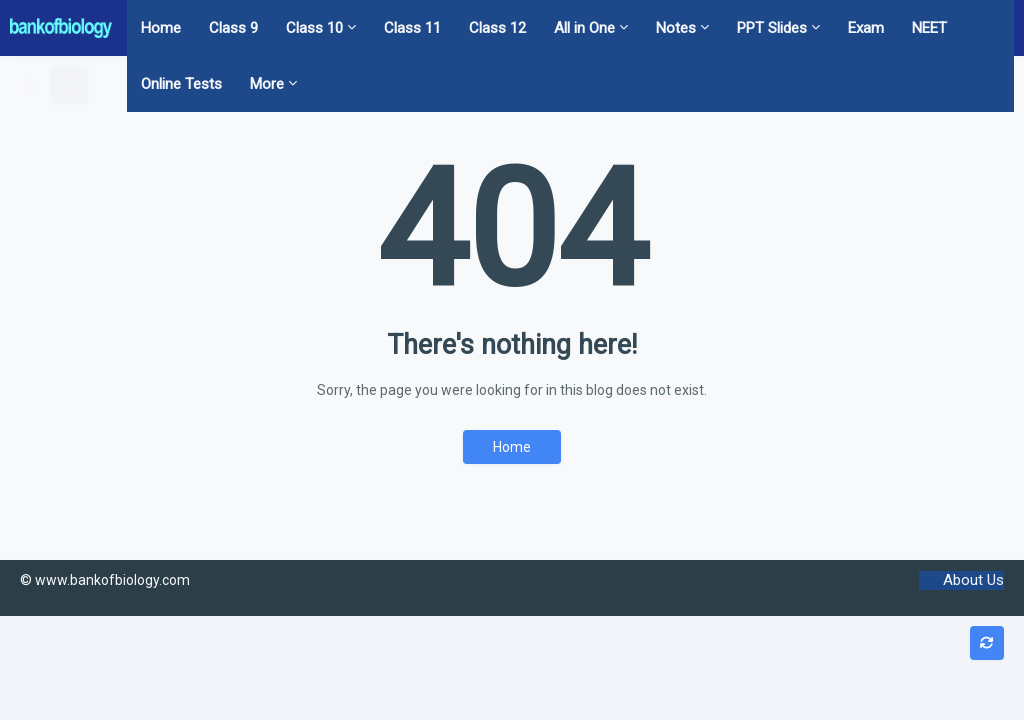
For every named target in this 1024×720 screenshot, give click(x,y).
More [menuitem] (267, 84)
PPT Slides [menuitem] (772, 28)
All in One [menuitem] (584, 28)
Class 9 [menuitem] (233, 28)
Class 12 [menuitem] (497, 28)
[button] (30, 84)
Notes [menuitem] (676, 28)
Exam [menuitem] (866, 28)
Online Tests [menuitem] (181, 84)
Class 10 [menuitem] (314, 28)
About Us (973, 580)
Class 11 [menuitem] (412, 28)
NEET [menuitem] (929, 28)
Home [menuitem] (161, 28)
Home (512, 447)
